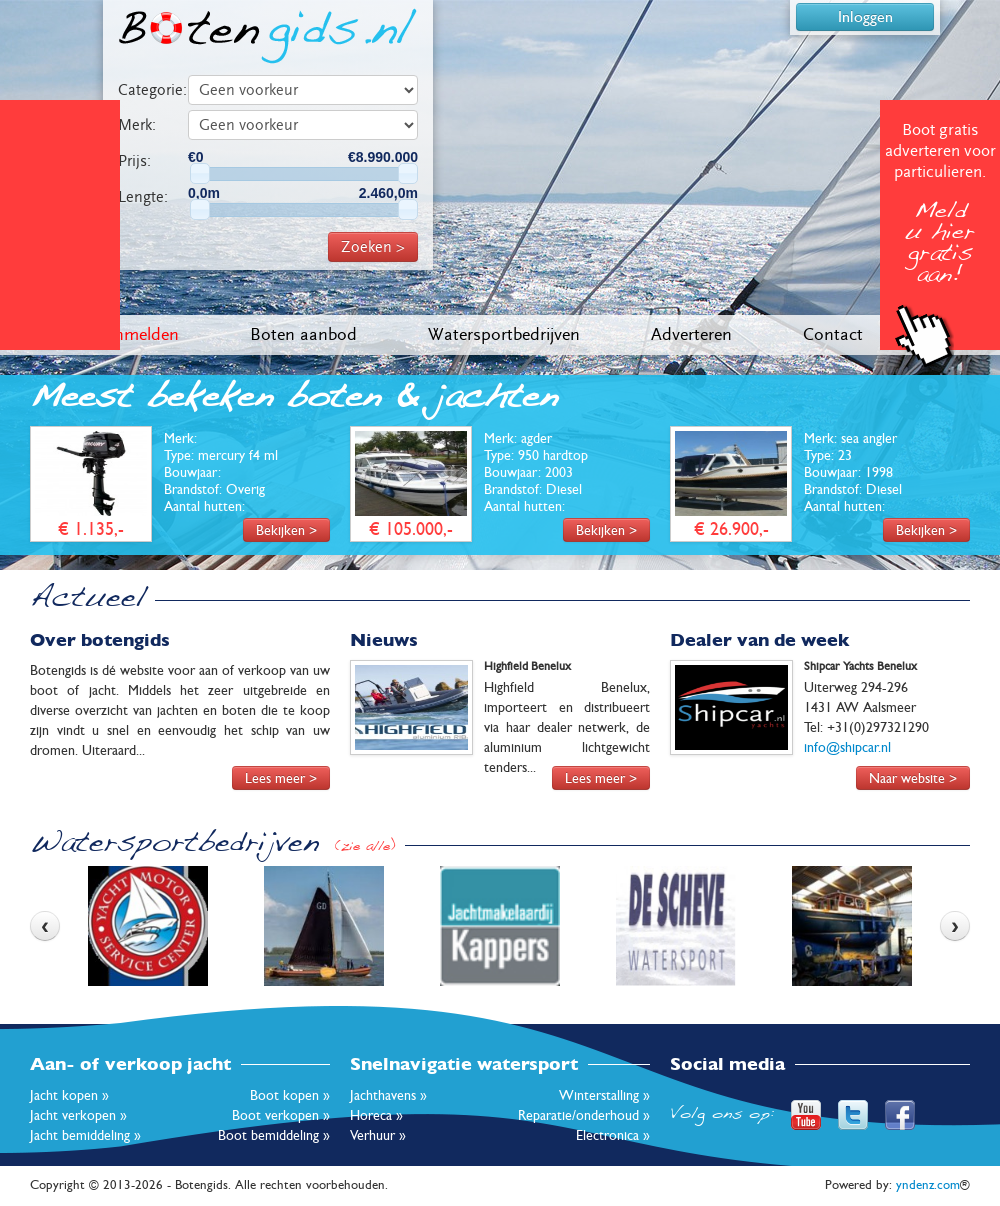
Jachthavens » (388, 1095)
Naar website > (913, 778)
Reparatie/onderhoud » (584, 1115)
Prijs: (134, 161)
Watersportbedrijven (504, 334)
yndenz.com (928, 1184)
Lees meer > (281, 778)
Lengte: (143, 197)
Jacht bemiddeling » (85, 1135)
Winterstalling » (604, 1095)
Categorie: (152, 90)
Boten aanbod (303, 334)
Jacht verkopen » (78, 1115)
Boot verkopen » (281, 1115)
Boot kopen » (290, 1095)
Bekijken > (286, 530)
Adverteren (691, 334)
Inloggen (865, 16)
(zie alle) (365, 848)
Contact (833, 334)
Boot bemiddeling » (274, 1135)
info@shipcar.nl (847, 747)
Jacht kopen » (69, 1095)
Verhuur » (378, 1135)
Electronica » (613, 1135)
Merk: (137, 125)
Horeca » (376, 1115)
